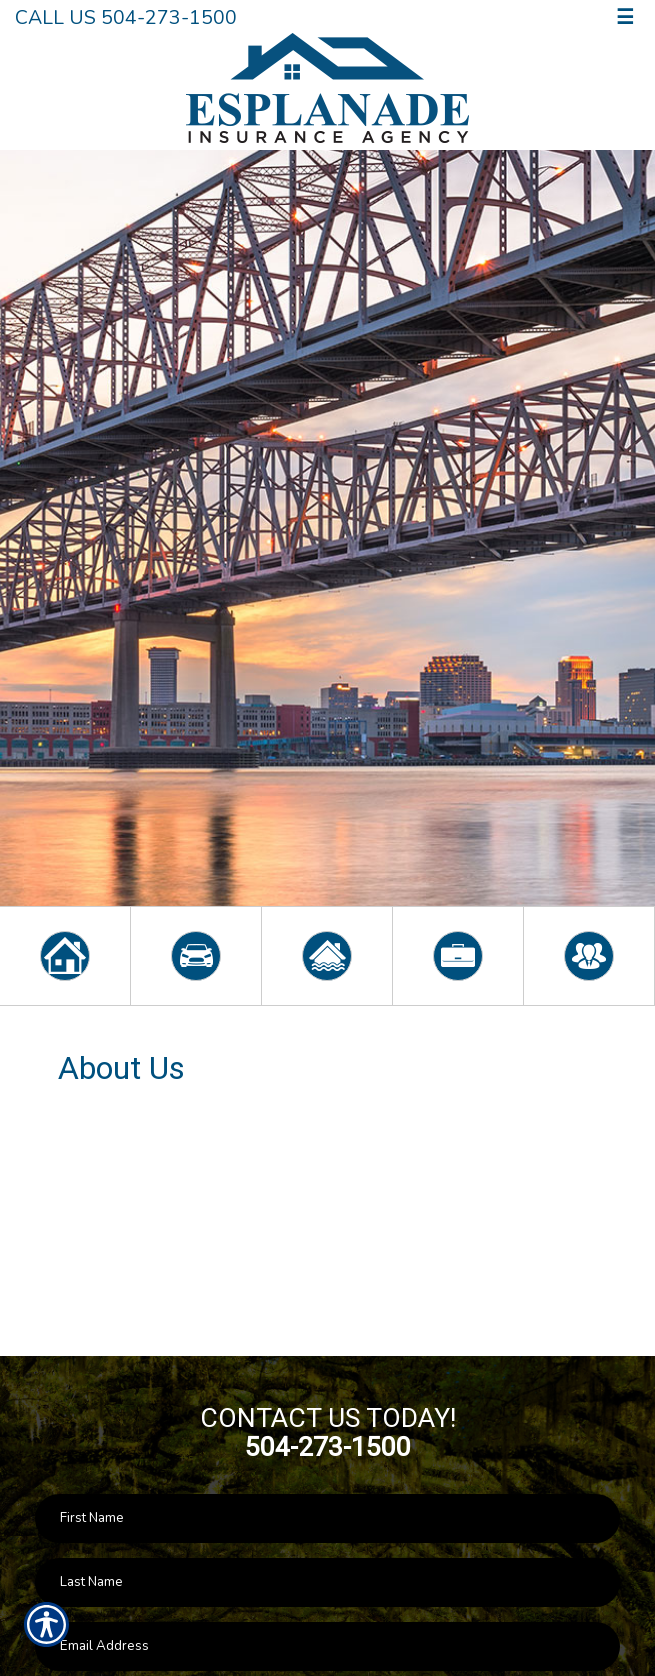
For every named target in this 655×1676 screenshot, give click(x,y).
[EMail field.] (327, 1646)
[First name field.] (327, 1518)
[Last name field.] (327, 1582)
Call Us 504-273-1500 (126, 17)
